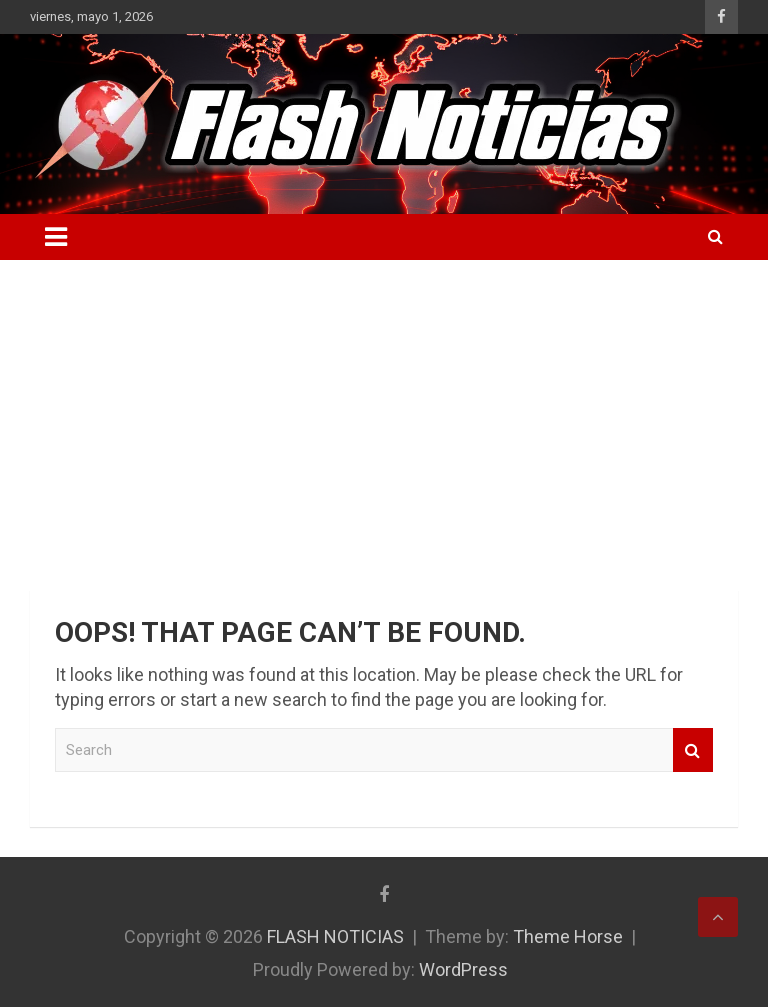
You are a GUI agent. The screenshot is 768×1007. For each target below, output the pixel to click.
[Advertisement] (384, 410)
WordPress (463, 969)
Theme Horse (568, 936)
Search (693, 750)
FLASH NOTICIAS (335, 936)
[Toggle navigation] (56, 237)
